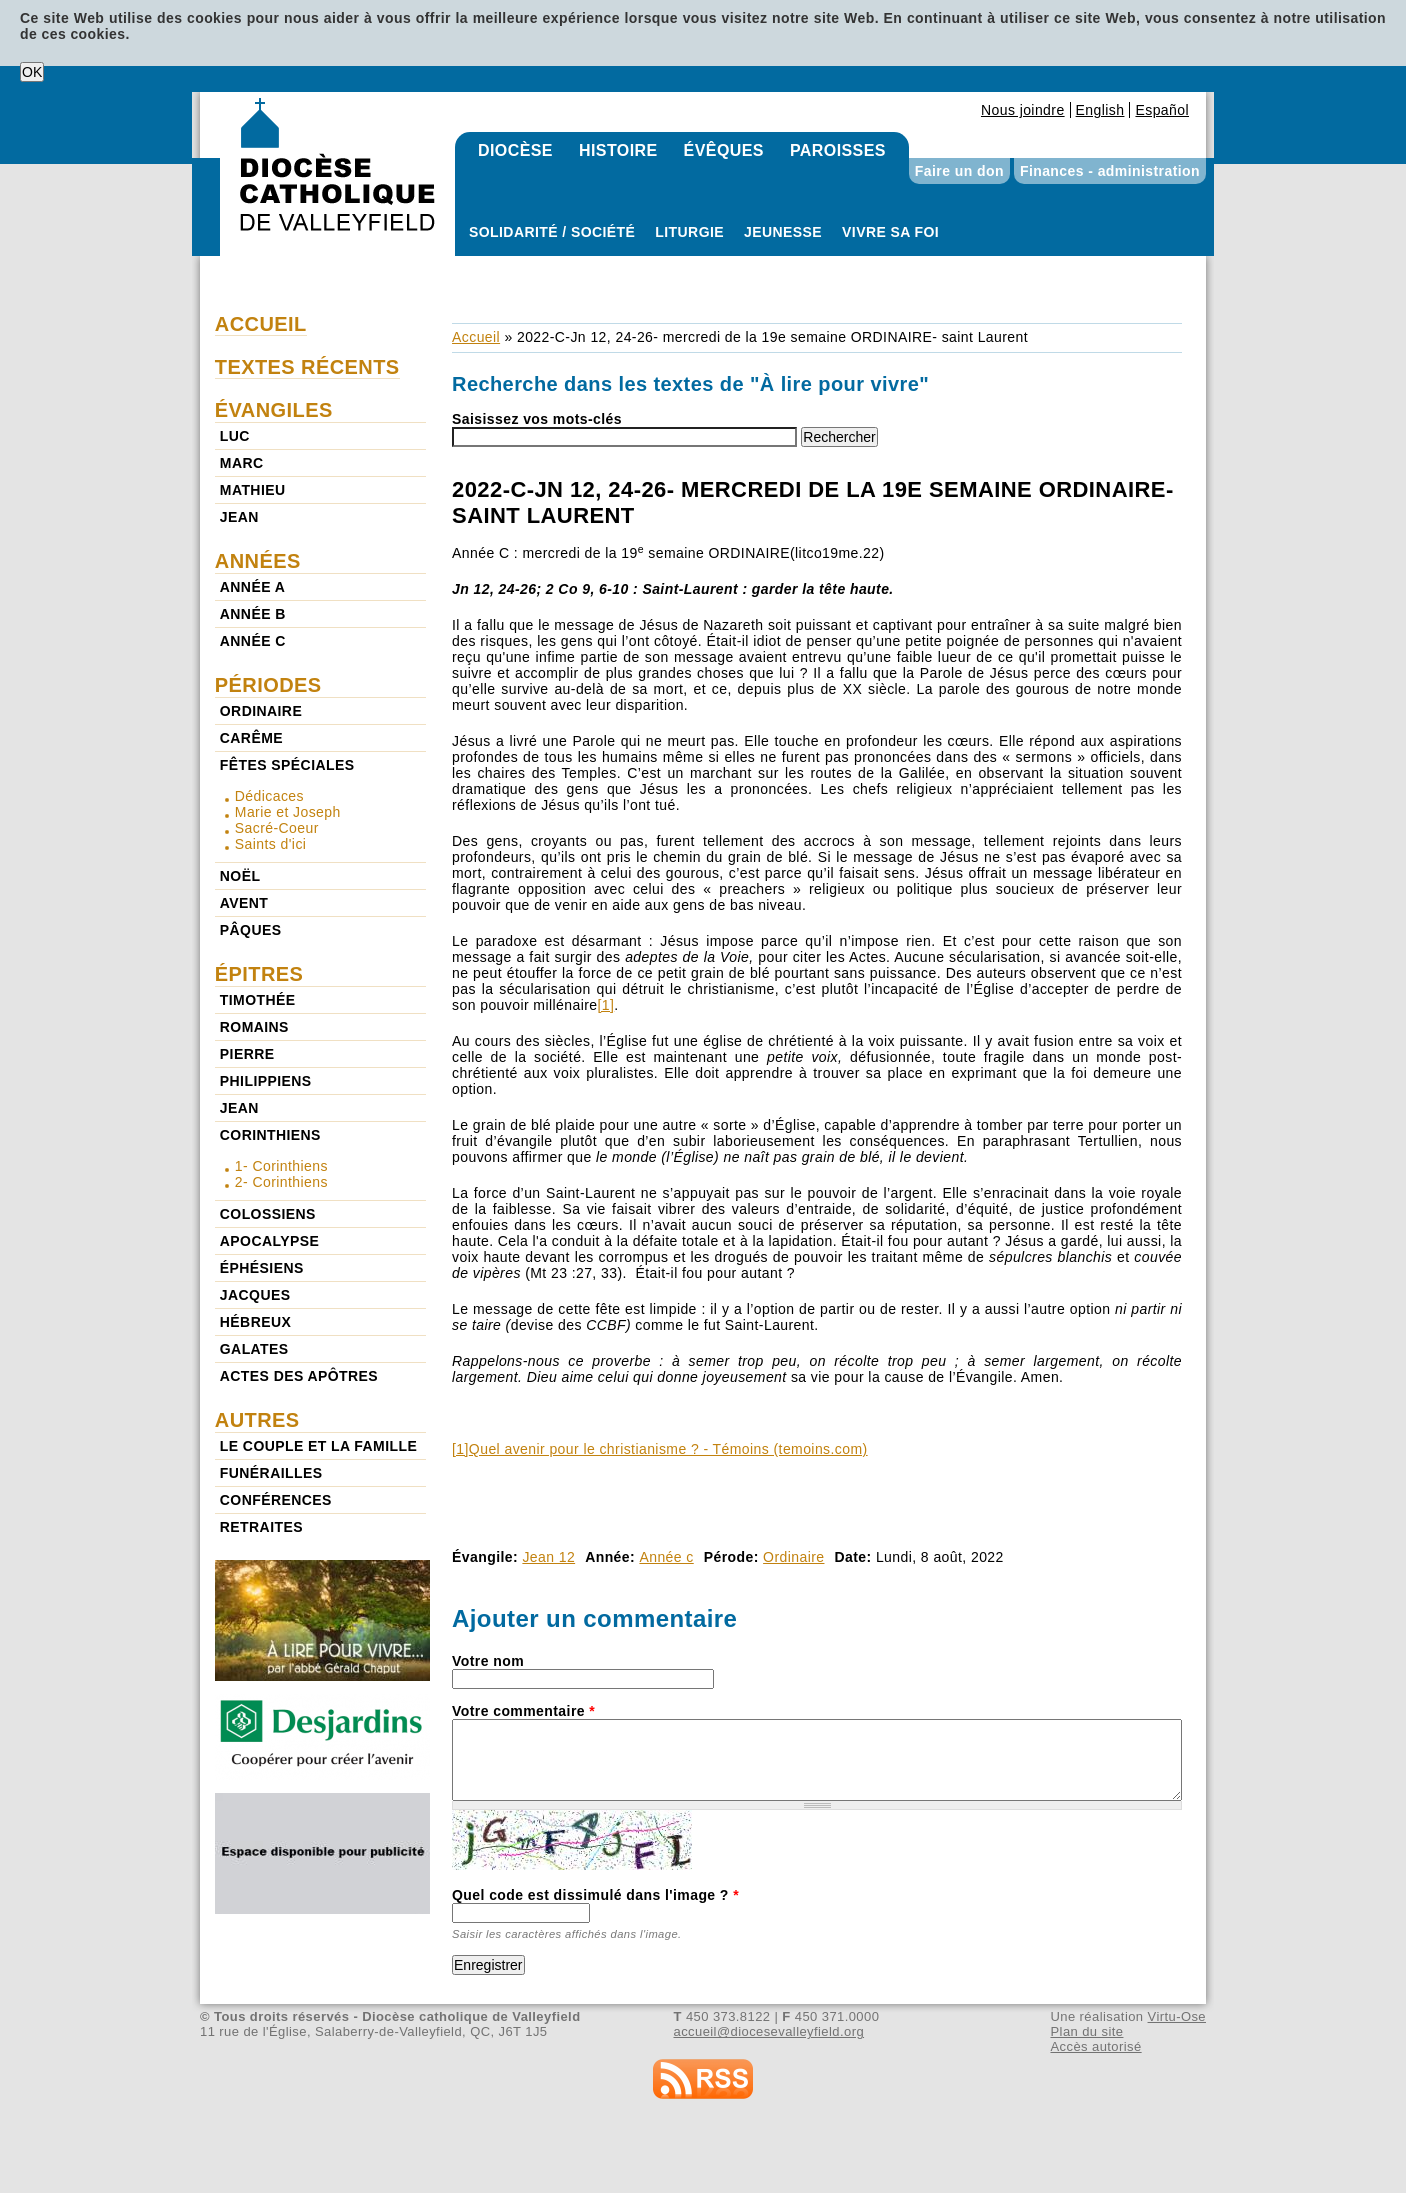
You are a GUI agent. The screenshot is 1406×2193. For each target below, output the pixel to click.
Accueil (476, 337)
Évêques (724, 150)
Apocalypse (269, 1241)
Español (1162, 110)
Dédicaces (269, 796)
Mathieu (253, 490)
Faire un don (959, 171)
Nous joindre (1023, 110)
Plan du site (1086, 2031)
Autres (257, 1420)
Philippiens (266, 1081)
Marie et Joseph (288, 812)
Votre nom (488, 1661)
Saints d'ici (271, 844)
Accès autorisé (1095, 2046)
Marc (242, 463)
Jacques (255, 1295)
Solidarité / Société (552, 232)
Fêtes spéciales (287, 765)
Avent (244, 903)
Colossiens (268, 1214)
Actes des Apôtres (299, 1376)
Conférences (276, 1500)
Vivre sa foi (890, 232)
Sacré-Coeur (277, 828)
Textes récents (307, 367)
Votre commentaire (523, 1711)
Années (258, 561)
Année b (253, 614)
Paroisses (838, 150)
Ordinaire (793, 1557)
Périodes (268, 685)
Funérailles (271, 1473)
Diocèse (515, 150)
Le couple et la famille (318, 1446)
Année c (666, 1557)
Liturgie (689, 232)
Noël (240, 876)
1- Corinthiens (281, 1166)
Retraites (261, 1527)
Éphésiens (262, 1268)
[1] (605, 1005)
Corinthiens (270, 1135)
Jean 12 (548, 1557)
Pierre (247, 1054)
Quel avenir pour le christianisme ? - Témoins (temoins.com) (668, 1449)
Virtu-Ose (1177, 2016)
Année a (252, 587)
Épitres (259, 974)
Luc (235, 436)
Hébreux (255, 1322)
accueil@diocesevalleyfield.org (769, 2031)
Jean (239, 517)
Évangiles (274, 410)
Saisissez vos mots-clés (537, 419)
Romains (254, 1027)
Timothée (258, 1000)
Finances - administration (1110, 171)
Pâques (251, 930)
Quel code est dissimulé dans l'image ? (595, 1895)
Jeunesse (783, 232)
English (1100, 110)
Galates (254, 1349)
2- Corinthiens (281, 1182)
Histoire (618, 150)
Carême (251, 738)
